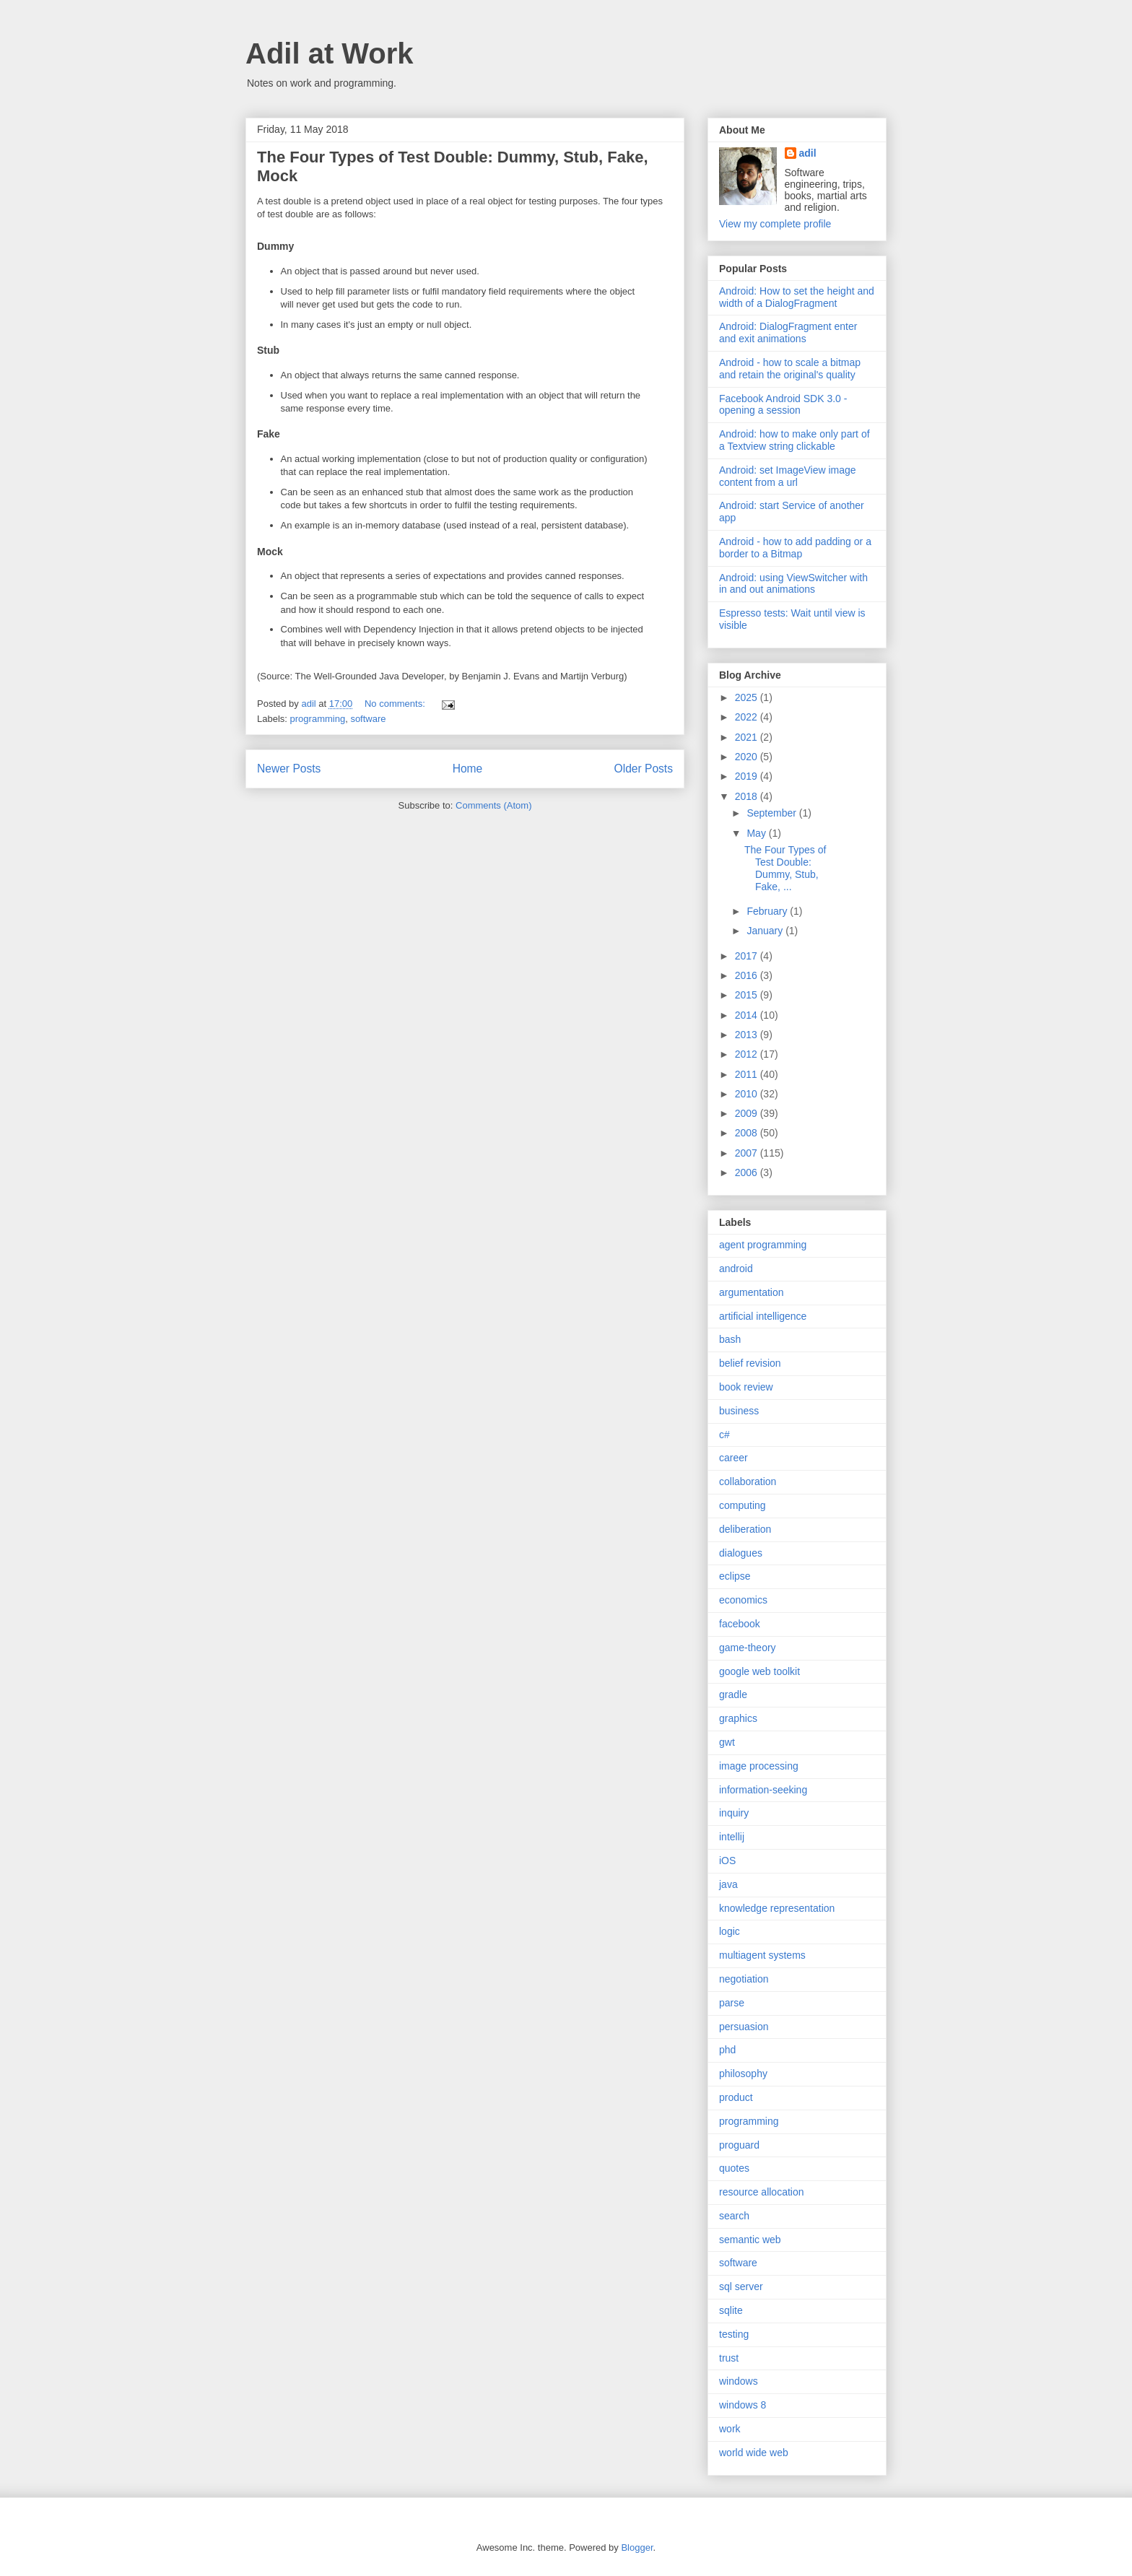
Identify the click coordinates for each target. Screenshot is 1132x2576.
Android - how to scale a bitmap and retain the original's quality (790, 368)
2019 (747, 776)
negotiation (744, 1979)
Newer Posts (289, 768)
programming (318, 718)
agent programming (762, 1244)
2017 (747, 956)
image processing (758, 1766)
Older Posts (643, 768)
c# (724, 1434)
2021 (747, 737)
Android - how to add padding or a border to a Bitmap (795, 548)
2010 (747, 1094)
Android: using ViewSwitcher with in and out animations (793, 584)
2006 (747, 1172)
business (739, 1411)
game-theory (747, 1647)
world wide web (753, 2452)
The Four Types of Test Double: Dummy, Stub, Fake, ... (785, 868)
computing (742, 1505)
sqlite (731, 2310)
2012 (747, 1054)
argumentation (751, 1292)
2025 (747, 697)
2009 (747, 1113)
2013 (747, 1034)
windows (738, 2381)
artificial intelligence (762, 1316)
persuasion (744, 2026)
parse (731, 2003)
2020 (747, 756)
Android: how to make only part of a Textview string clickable (794, 440)
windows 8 (742, 2405)
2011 (747, 1074)
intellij (731, 1836)
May (757, 833)
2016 (747, 975)
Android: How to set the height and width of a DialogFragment (796, 297)
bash (730, 1339)
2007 (747, 1153)
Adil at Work (329, 53)
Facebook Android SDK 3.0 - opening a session (783, 405)
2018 (747, 796)
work (730, 2428)
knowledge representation (777, 1908)
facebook (739, 1623)
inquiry (734, 1813)
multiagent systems (762, 1955)
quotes (734, 2168)
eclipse (735, 1576)
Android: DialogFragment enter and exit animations (788, 332)
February (768, 911)
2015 (747, 995)
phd (727, 2049)
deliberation (745, 1529)
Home (468, 768)
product (736, 2097)
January (765, 930)
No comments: (396, 703)
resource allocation (761, 2192)
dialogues (740, 1553)
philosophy (743, 2073)
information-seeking (763, 1790)
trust (729, 2358)
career (733, 1457)
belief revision (750, 1363)
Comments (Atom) (493, 805)
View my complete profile (775, 224)
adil (808, 153)
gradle (733, 1694)
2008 (747, 1133)
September (772, 813)
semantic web (750, 2239)
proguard (739, 2145)
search (734, 2216)
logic (729, 1931)
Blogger (637, 2547)
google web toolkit (759, 1671)
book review (746, 1387)
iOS (727, 1860)
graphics (738, 1718)
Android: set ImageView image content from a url (787, 476)
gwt (727, 1742)
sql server (741, 2286)
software (368, 718)
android (736, 1268)
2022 (747, 717)
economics (743, 1600)
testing (734, 2334)
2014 (747, 1015)
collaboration (747, 1481)
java (728, 1884)
